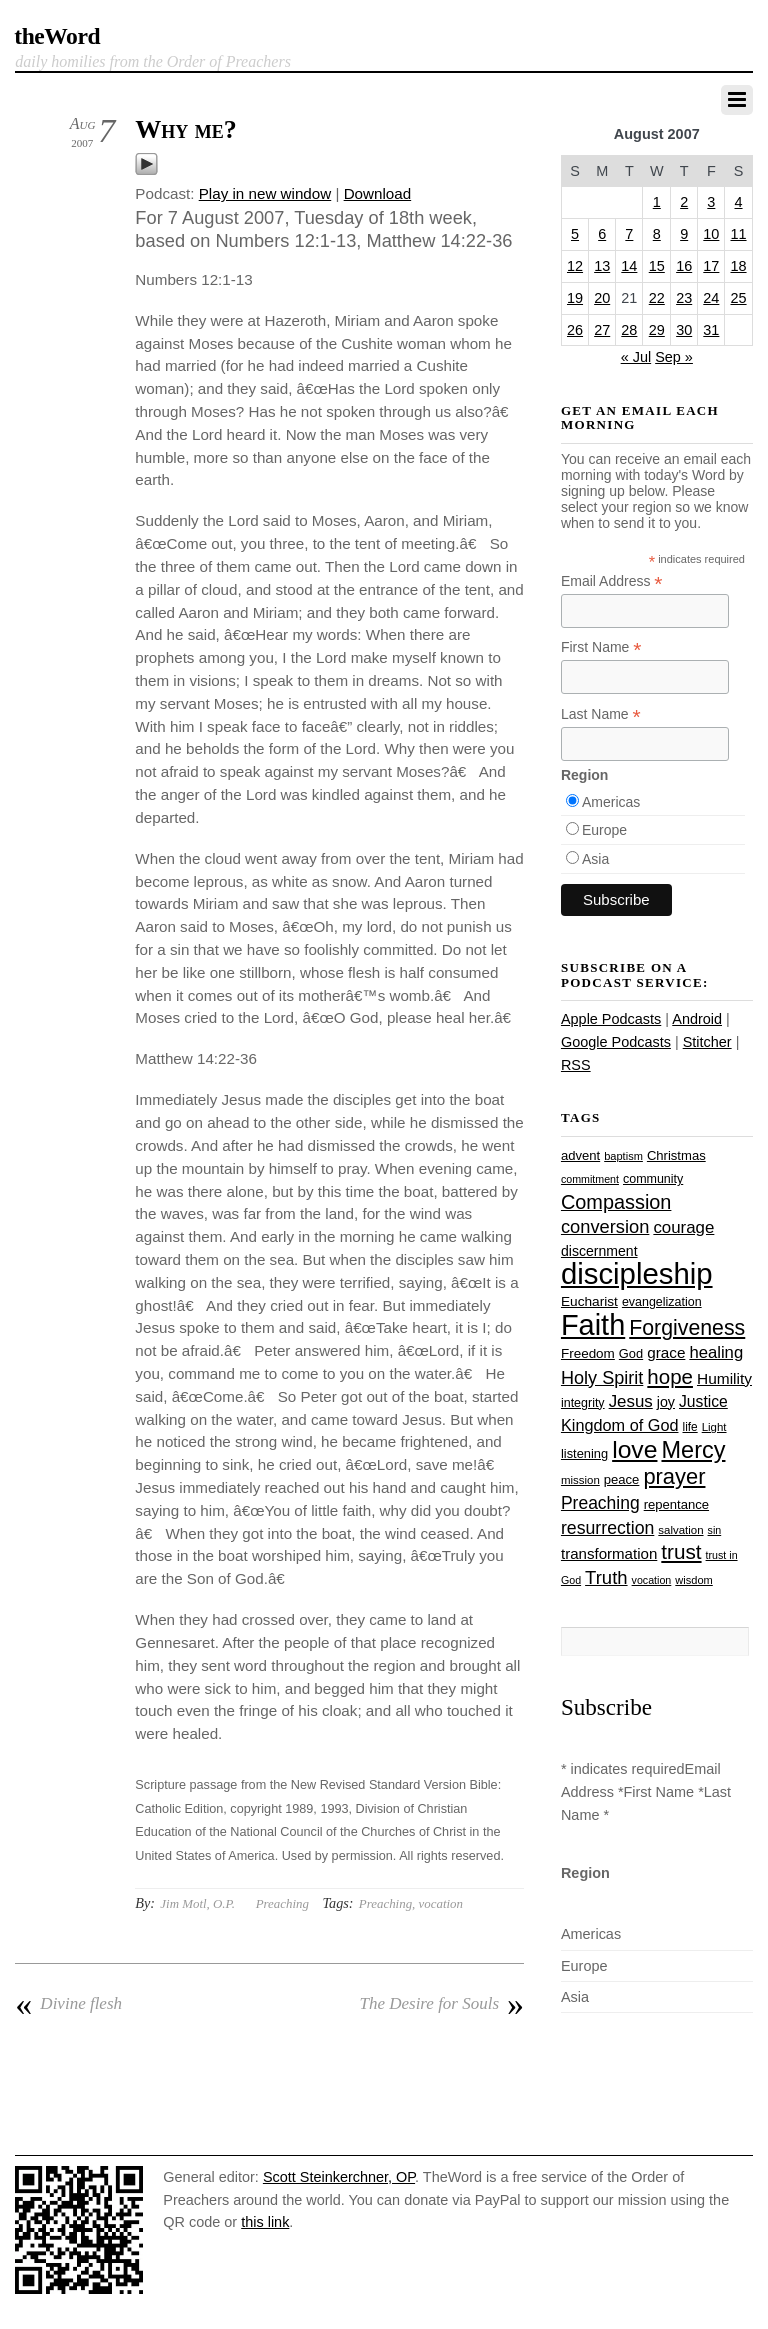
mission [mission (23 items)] (580, 1480)
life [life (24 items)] (690, 1427)
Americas (611, 802)
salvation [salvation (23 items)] (680, 1530)
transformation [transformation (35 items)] (609, 1553)
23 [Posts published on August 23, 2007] (684, 298)
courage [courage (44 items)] (683, 1227)
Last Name (601, 714)
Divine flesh (68, 2004)
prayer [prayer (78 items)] (674, 1476)
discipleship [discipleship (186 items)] (637, 1273)
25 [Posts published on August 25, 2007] (739, 298)
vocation (441, 1903)
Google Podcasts (616, 1042)
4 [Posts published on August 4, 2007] (739, 202)
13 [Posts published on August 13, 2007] (602, 266)
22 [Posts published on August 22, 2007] (657, 298)
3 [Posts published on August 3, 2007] (711, 202)
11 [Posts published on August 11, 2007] (739, 234)
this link (265, 2222)
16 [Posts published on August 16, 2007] (684, 266)
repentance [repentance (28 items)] (676, 1504)
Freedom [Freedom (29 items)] (588, 1353)
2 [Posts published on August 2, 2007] (684, 202)
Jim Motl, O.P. (197, 1903)
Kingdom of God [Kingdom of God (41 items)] (620, 1425)
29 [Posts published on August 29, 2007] (657, 330)
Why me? (186, 129)
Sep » (674, 357)
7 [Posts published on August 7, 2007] (629, 234)
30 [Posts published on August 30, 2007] (684, 330)
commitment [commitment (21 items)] (590, 1179)
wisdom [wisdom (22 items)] (693, 1580)
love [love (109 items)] (634, 1449)
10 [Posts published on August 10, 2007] (711, 234)
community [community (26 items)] (653, 1179)
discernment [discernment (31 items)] (599, 1251)
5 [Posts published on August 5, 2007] (575, 234)
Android (697, 1019)
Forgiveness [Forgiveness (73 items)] (687, 1328)
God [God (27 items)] (631, 1353)
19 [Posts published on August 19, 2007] (575, 298)
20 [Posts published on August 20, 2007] (602, 298)
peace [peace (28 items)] (622, 1479)
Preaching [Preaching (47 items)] (600, 1503)
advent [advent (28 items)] (580, 1155)
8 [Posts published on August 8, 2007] (657, 234)
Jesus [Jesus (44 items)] (631, 1401)
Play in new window (265, 193)
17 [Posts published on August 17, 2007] (711, 266)
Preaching (282, 1903)
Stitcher (707, 1042)
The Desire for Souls (441, 2004)
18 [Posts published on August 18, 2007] (739, 266)
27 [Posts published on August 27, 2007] (602, 330)
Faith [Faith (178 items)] (593, 1325)
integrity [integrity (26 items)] (583, 1403)
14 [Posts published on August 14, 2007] (629, 266)
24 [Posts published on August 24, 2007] (711, 298)
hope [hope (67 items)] (670, 1376)
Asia (595, 859)
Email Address (612, 581)
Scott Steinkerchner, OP (339, 2177)
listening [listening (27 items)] (584, 1453)
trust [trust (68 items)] (681, 1551)
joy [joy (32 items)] (666, 1402)
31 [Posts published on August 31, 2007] (711, 330)
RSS (576, 1065)
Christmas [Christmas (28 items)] (676, 1155)
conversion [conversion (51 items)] (605, 1226)
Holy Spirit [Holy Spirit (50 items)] (602, 1378)
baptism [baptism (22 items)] (623, 1156)
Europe (604, 830)
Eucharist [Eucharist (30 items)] (589, 1301)
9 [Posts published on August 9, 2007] (684, 234)
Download (378, 193)
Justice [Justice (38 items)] (703, 1401)
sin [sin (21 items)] (715, 1530)
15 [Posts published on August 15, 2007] (657, 266)
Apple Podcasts (611, 1019)
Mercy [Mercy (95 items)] (693, 1450)
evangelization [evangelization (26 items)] (662, 1302)
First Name (601, 647)
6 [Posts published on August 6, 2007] (602, 234)
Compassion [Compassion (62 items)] (616, 1202)
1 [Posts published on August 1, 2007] (657, 202)
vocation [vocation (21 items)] (652, 1580)
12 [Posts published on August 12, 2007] (575, 266)
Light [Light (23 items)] (714, 1427)
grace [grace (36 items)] (666, 1352)
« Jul (636, 357)
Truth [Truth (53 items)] (606, 1577)
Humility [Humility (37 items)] (724, 1378)
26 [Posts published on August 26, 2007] (575, 330)
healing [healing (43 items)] (716, 1352)
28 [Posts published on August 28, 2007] (629, 330)
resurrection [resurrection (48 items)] (607, 1528)
